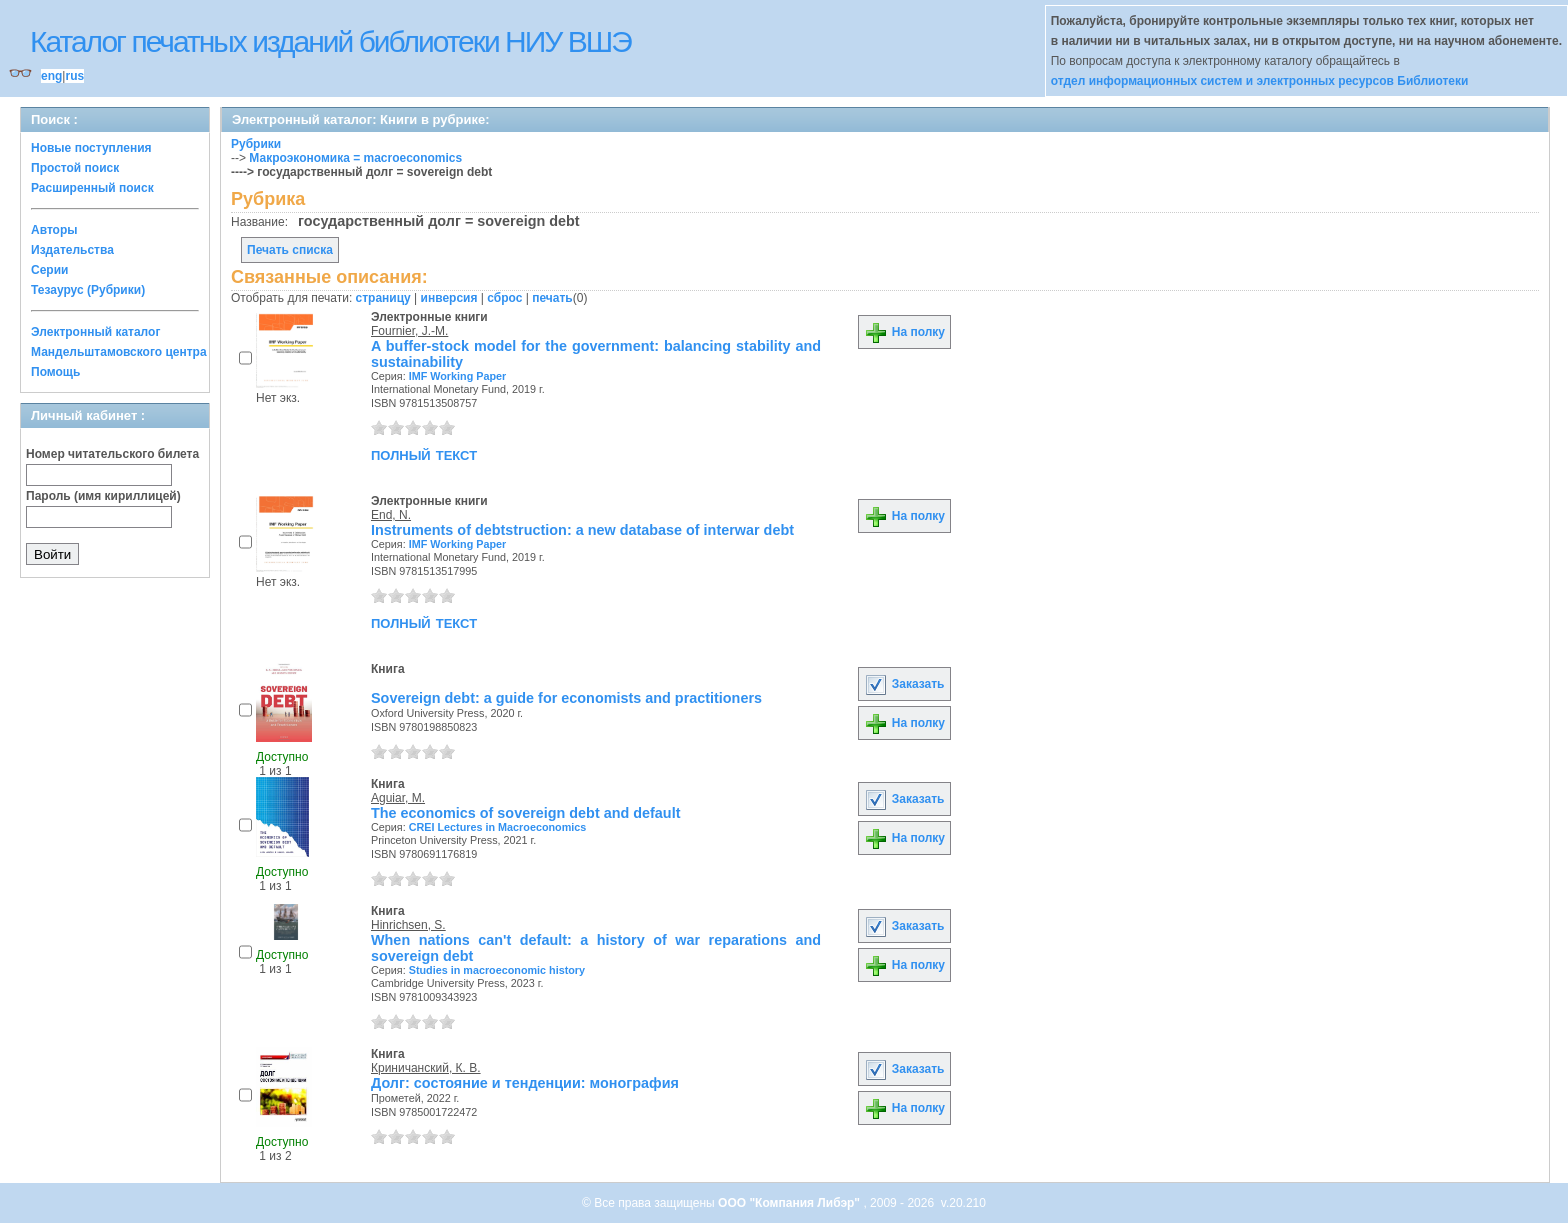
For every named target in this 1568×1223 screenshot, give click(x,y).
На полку (904, 332)
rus (74, 76)
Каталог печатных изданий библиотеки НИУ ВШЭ (330, 41)
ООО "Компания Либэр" (790, 1203)
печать (552, 298)
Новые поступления (91, 148)
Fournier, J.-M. (409, 331)
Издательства (72, 250)
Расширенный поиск (92, 188)
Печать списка (290, 250)
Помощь (55, 372)
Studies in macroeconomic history (497, 970)
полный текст (424, 454)
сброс (504, 298)
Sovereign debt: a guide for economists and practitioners (566, 698)
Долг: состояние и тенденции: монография (525, 1083)
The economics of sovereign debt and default (525, 813)
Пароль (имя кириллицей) (103, 496)
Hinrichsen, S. (408, 925)
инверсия (449, 298)
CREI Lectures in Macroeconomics (498, 827)
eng (51, 76)
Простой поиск (75, 168)
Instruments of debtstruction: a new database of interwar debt (582, 530)
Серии (49, 270)
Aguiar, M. (398, 798)
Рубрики (256, 144)
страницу (383, 298)
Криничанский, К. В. (426, 1068)
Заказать (904, 684)
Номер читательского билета (112, 454)
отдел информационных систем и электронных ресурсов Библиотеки (1260, 81)
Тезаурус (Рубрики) (88, 290)
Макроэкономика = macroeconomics (355, 158)
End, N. (391, 515)
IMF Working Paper (458, 376)
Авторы (54, 230)
